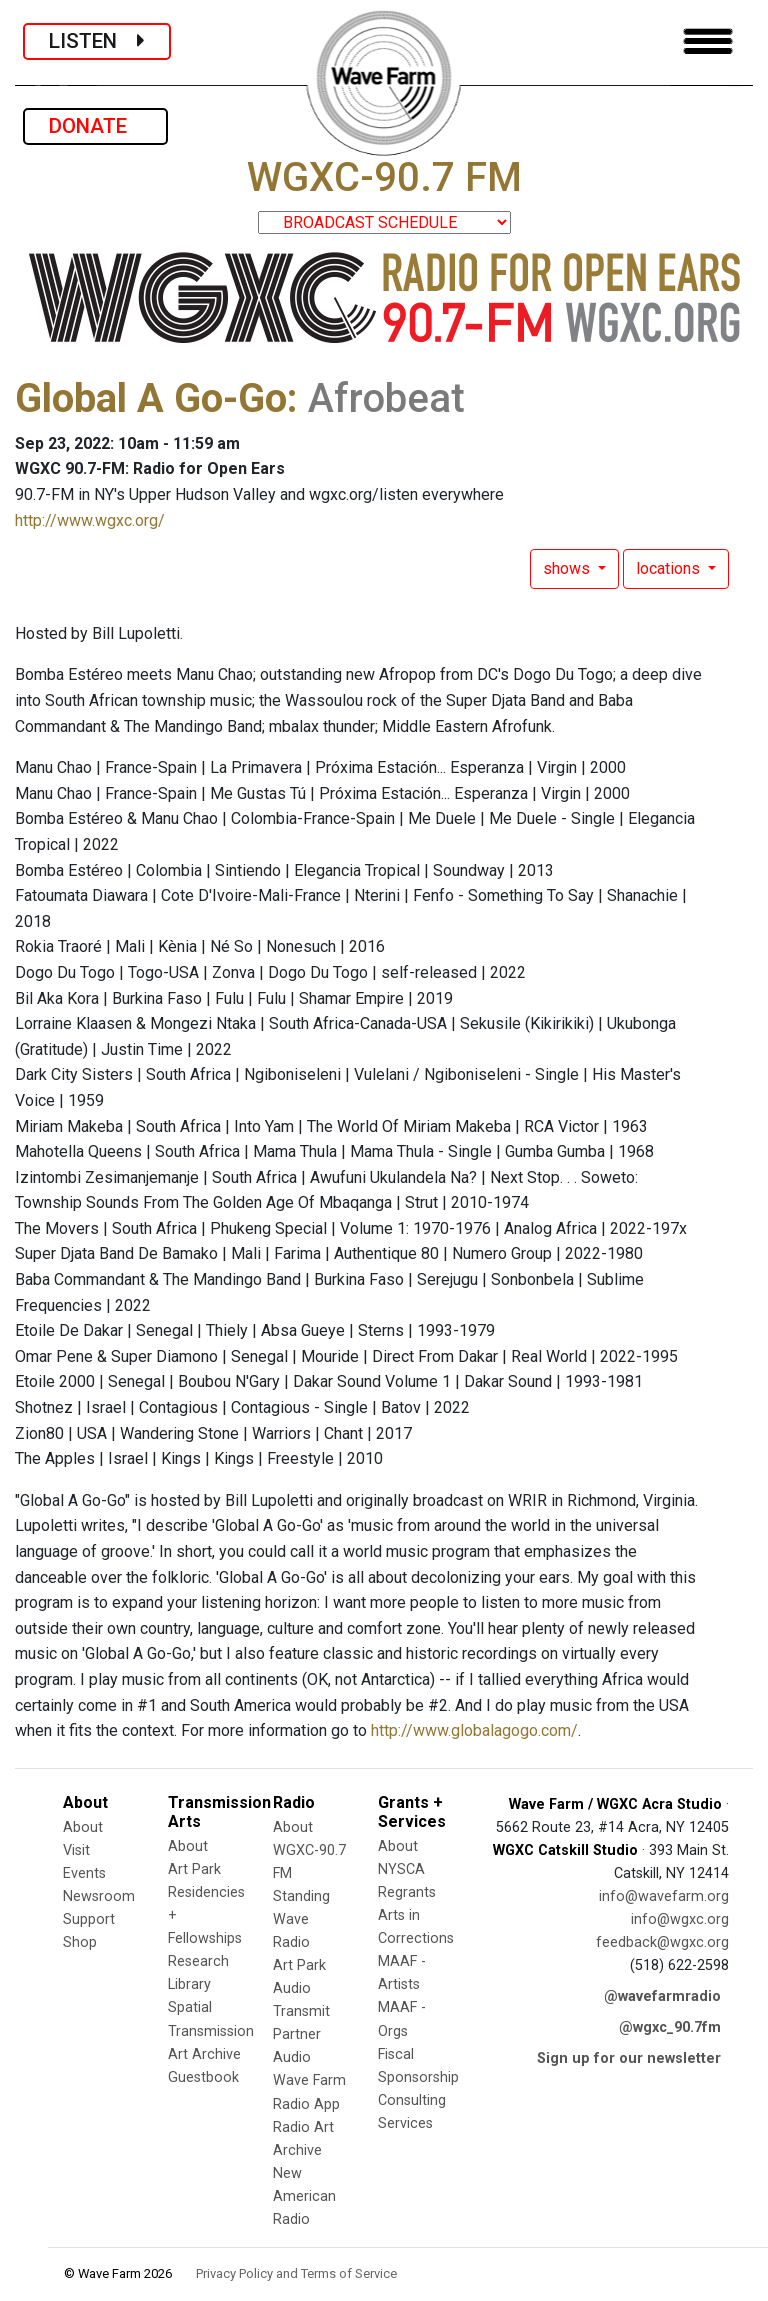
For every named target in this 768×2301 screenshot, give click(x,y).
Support (89, 1919)
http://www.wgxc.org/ (90, 520)
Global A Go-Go (151, 398)
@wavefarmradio (662, 1996)
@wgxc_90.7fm (670, 2027)
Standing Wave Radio (301, 1919)
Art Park (194, 1869)
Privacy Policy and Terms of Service (296, 2273)
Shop (80, 1942)
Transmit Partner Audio (301, 2034)
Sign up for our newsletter (629, 2058)
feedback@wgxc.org (662, 1942)
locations (670, 568)
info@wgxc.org (680, 1919)
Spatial (190, 2007)
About (83, 1827)
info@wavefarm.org (664, 1896)
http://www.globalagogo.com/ (474, 1730)
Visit (76, 1850)
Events (84, 1873)
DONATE (95, 126)
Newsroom (99, 1896)
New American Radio (304, 2196)
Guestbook (203, 2077)
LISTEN (97, 41)
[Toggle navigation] (708, 41)
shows (568, 568)
